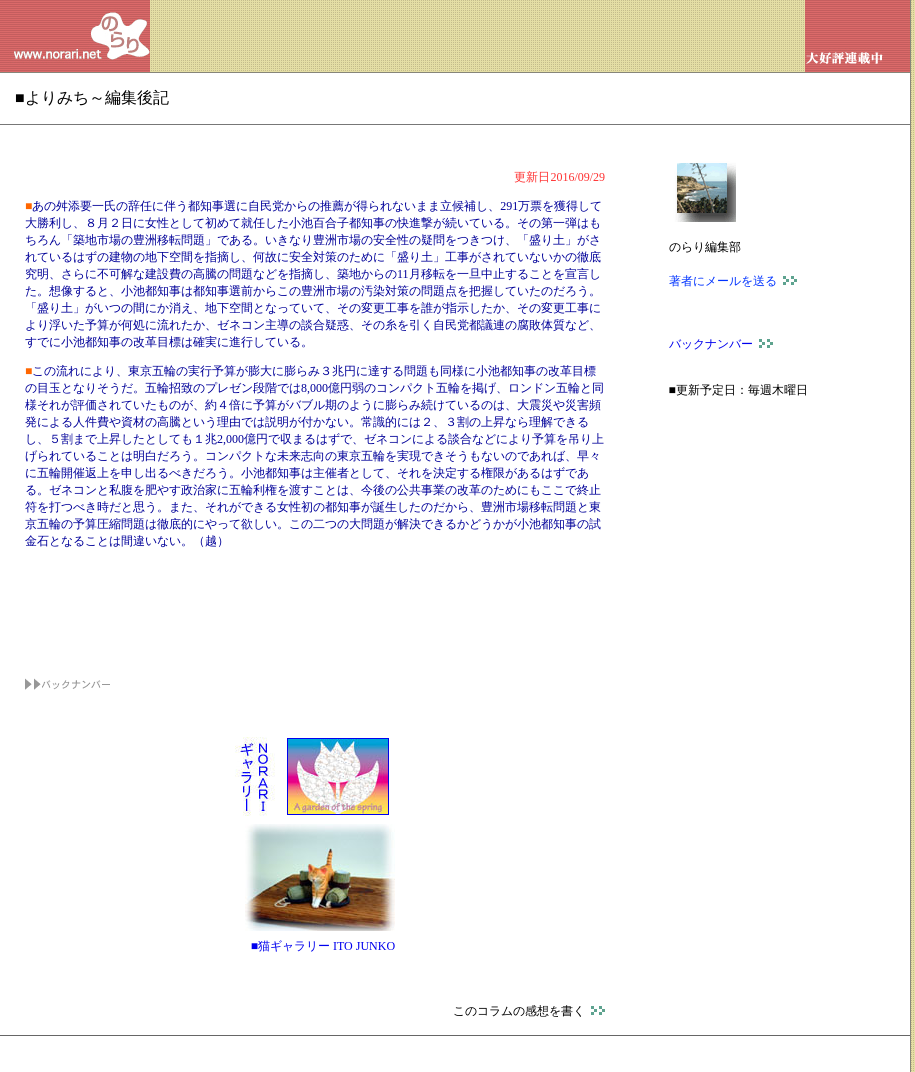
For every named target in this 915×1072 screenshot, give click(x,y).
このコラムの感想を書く (529, 1011)
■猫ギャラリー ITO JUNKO (323, 946)
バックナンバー (721, 344)
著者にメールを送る (733, 281)
